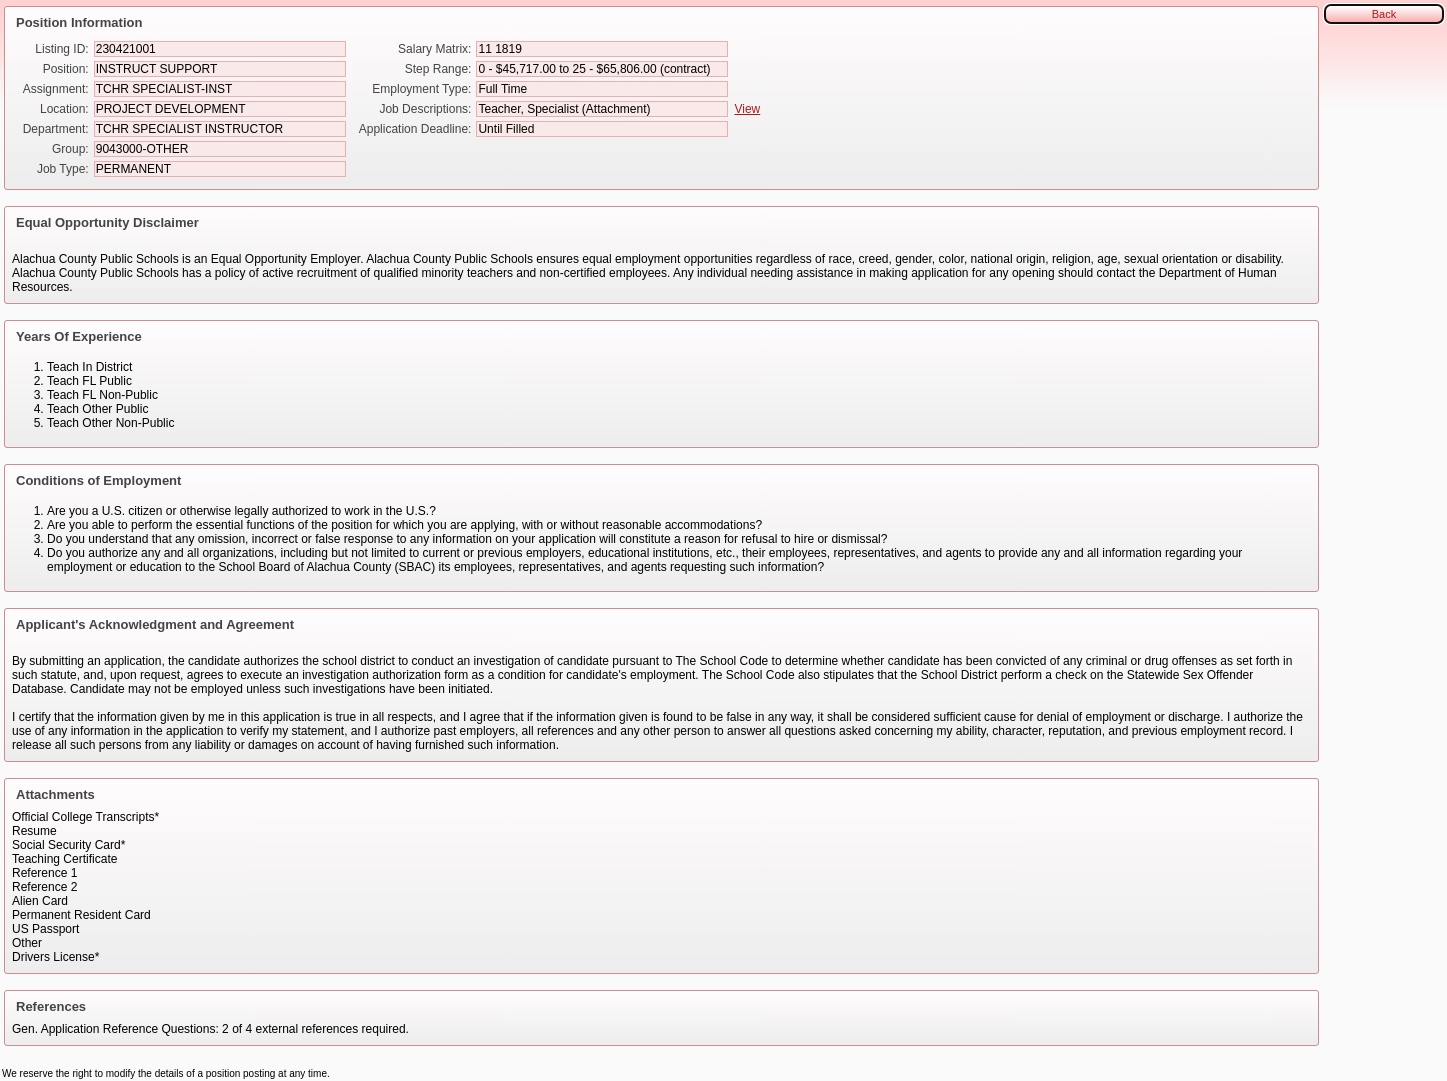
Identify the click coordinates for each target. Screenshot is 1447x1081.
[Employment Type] (602, 89)
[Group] (220, 149)
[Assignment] (220, 89)
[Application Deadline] (602, 129)
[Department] (220, 129)
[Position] (220, 69)
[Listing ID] (220, 49)
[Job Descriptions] (602, 109)
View (747, 109)
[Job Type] (220, 169)
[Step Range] (602, 69)
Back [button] (1384, 14)
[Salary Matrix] (602, 49)
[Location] (220, 109)
